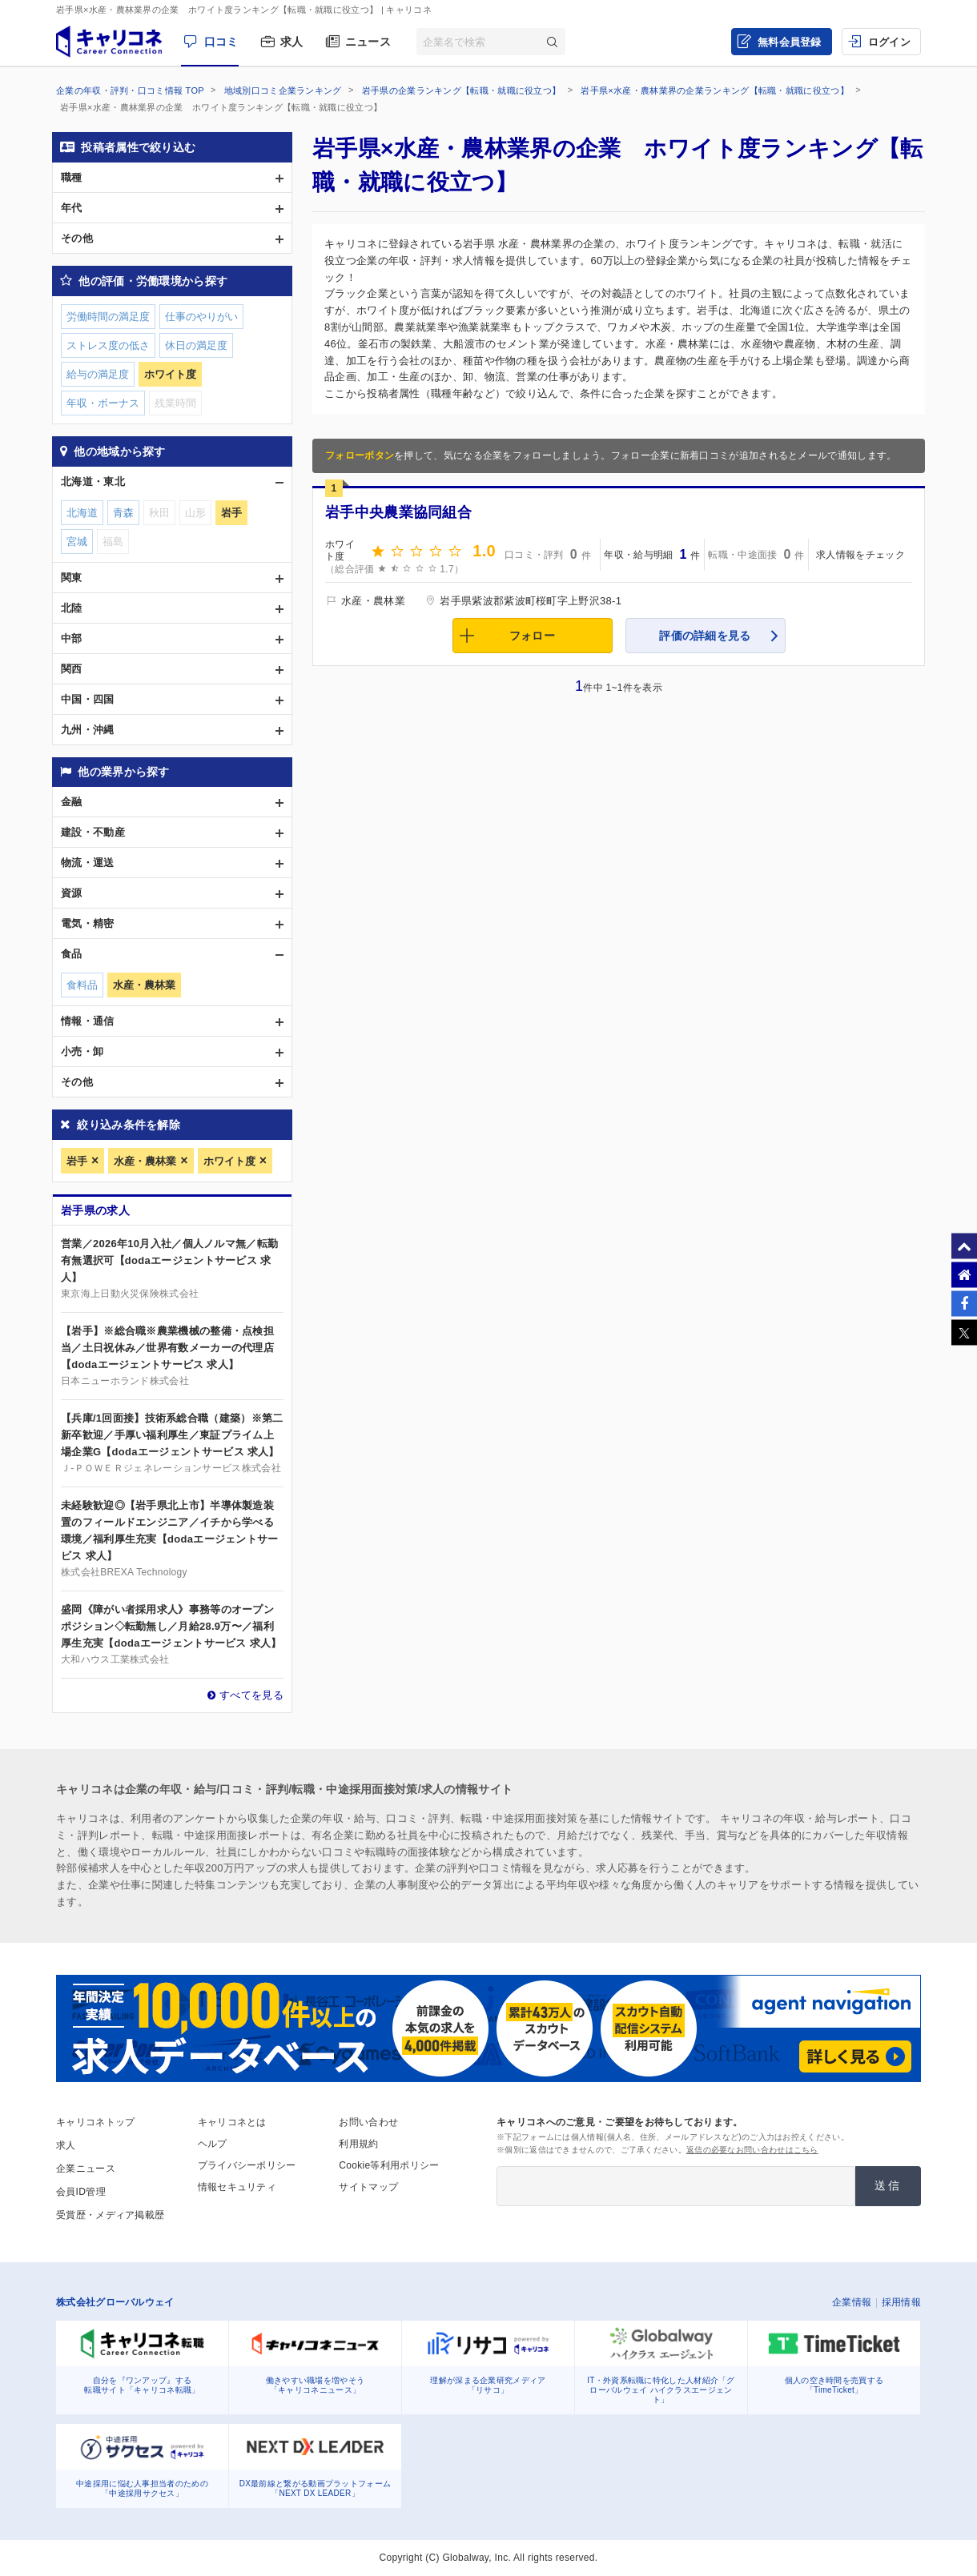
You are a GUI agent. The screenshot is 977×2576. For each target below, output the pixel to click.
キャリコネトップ (95, 2122)
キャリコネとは (232, 2122)
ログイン (889, 42)
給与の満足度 (97, 374)
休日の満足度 (196, 345)
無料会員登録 (790, 42)
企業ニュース (85, 2168)
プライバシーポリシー (247, 2165)
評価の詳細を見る (704, 635)
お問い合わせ (368, 2122)
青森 (123, 513)
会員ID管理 (81, 2191)
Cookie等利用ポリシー (389, 2165)
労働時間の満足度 (108, 317)
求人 (292, 41)
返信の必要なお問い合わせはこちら (752, 2149)
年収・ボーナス (102, 403)
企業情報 (851, 2302)
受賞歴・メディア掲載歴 (110, 2215)
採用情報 (901, 2302)
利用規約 (358, 2143)
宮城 (76, 542)
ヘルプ (212, 2143)
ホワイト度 (229, 1161)
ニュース (368, 41)
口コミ (221, 41)
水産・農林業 (145, 1161)
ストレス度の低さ (108, 345)
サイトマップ (368, 2187)
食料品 (82, 985)
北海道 (82, 513)
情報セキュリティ (237, 2187)
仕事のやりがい (201, 317)
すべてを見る (251, 1695)
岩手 (76, 1161)
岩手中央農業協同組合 (398, 512)
